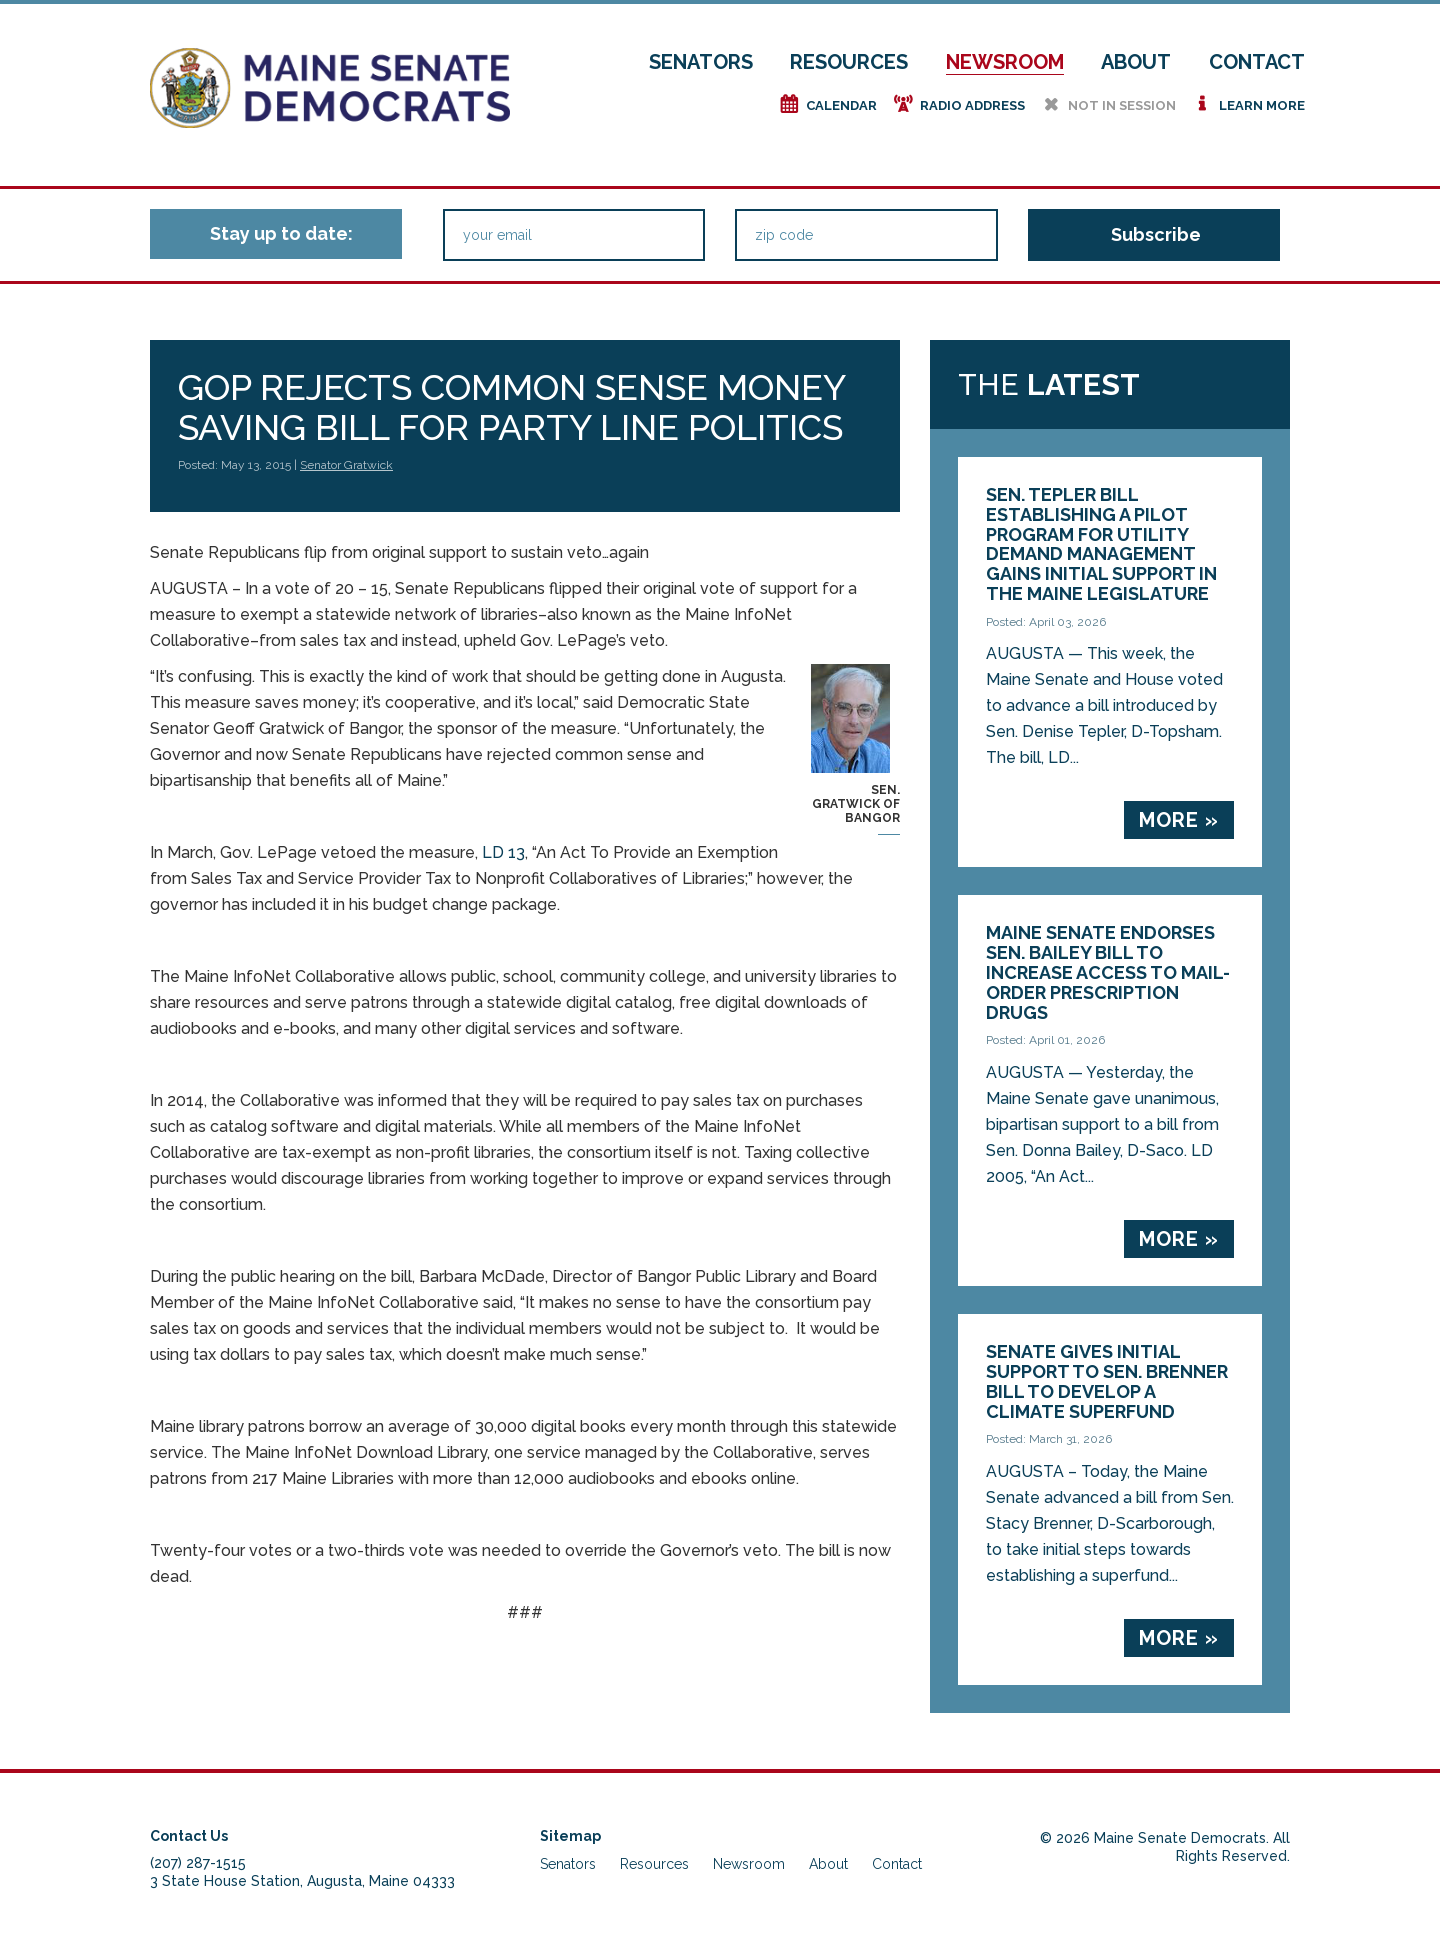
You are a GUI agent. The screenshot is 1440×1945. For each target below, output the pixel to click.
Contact (1257, 62)
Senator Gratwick (346, 465)
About (1136, 62)
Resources (849, 62)
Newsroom (1005, 62)
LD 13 (503, 852)
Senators (701, 62)
